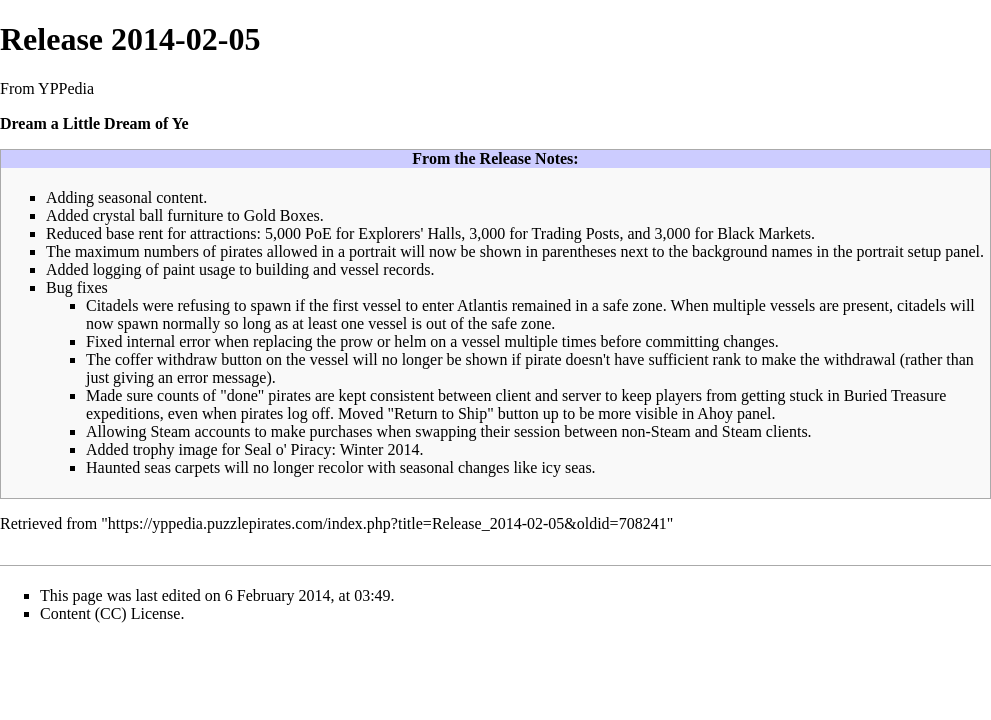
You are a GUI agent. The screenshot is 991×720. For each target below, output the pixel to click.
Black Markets (764, 233)
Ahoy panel (734, 413)
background (730, 251)
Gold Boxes (282, 215)
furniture (195, 215)
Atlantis (482, 305)
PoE (318, 233)
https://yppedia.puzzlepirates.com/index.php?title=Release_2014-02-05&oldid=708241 (387, 523)
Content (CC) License (110, 613)
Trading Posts (576, 233)
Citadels (112, 305)
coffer (134, 359)
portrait (372, 251)
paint (179, 269)
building (282, 269)
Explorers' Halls (409, 233)
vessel (359, 269)
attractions (223, 233)
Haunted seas (128, 467)
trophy (154, 449)
